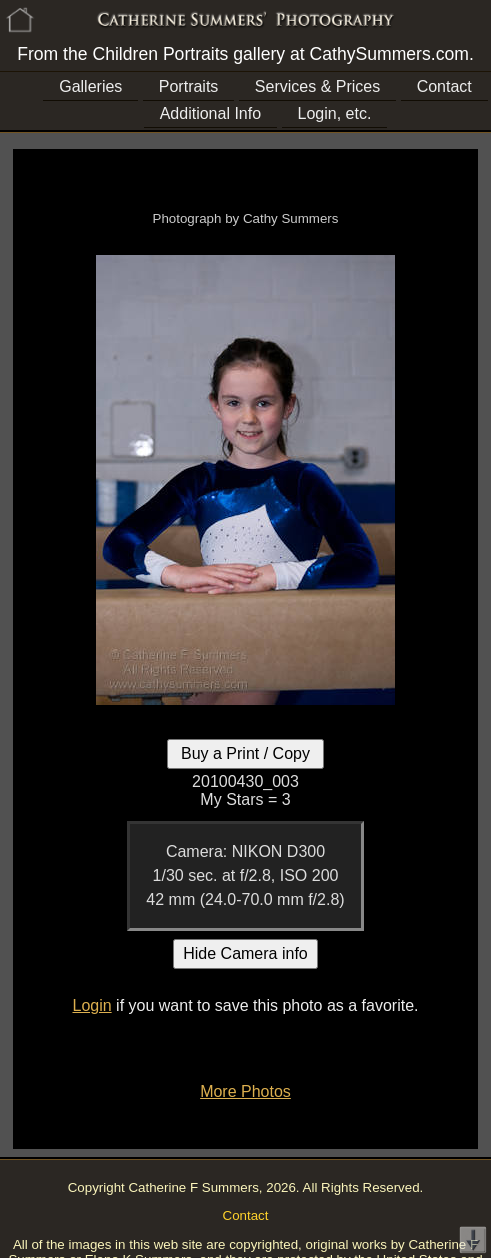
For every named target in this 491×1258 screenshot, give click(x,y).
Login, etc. (335, 113)
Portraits (189, 86)
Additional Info (210, 113)
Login (91, 1005)
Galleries (90, 86)
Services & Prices (317, 86)
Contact (444, 86)
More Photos (245, 1091)
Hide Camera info (245, 953)
